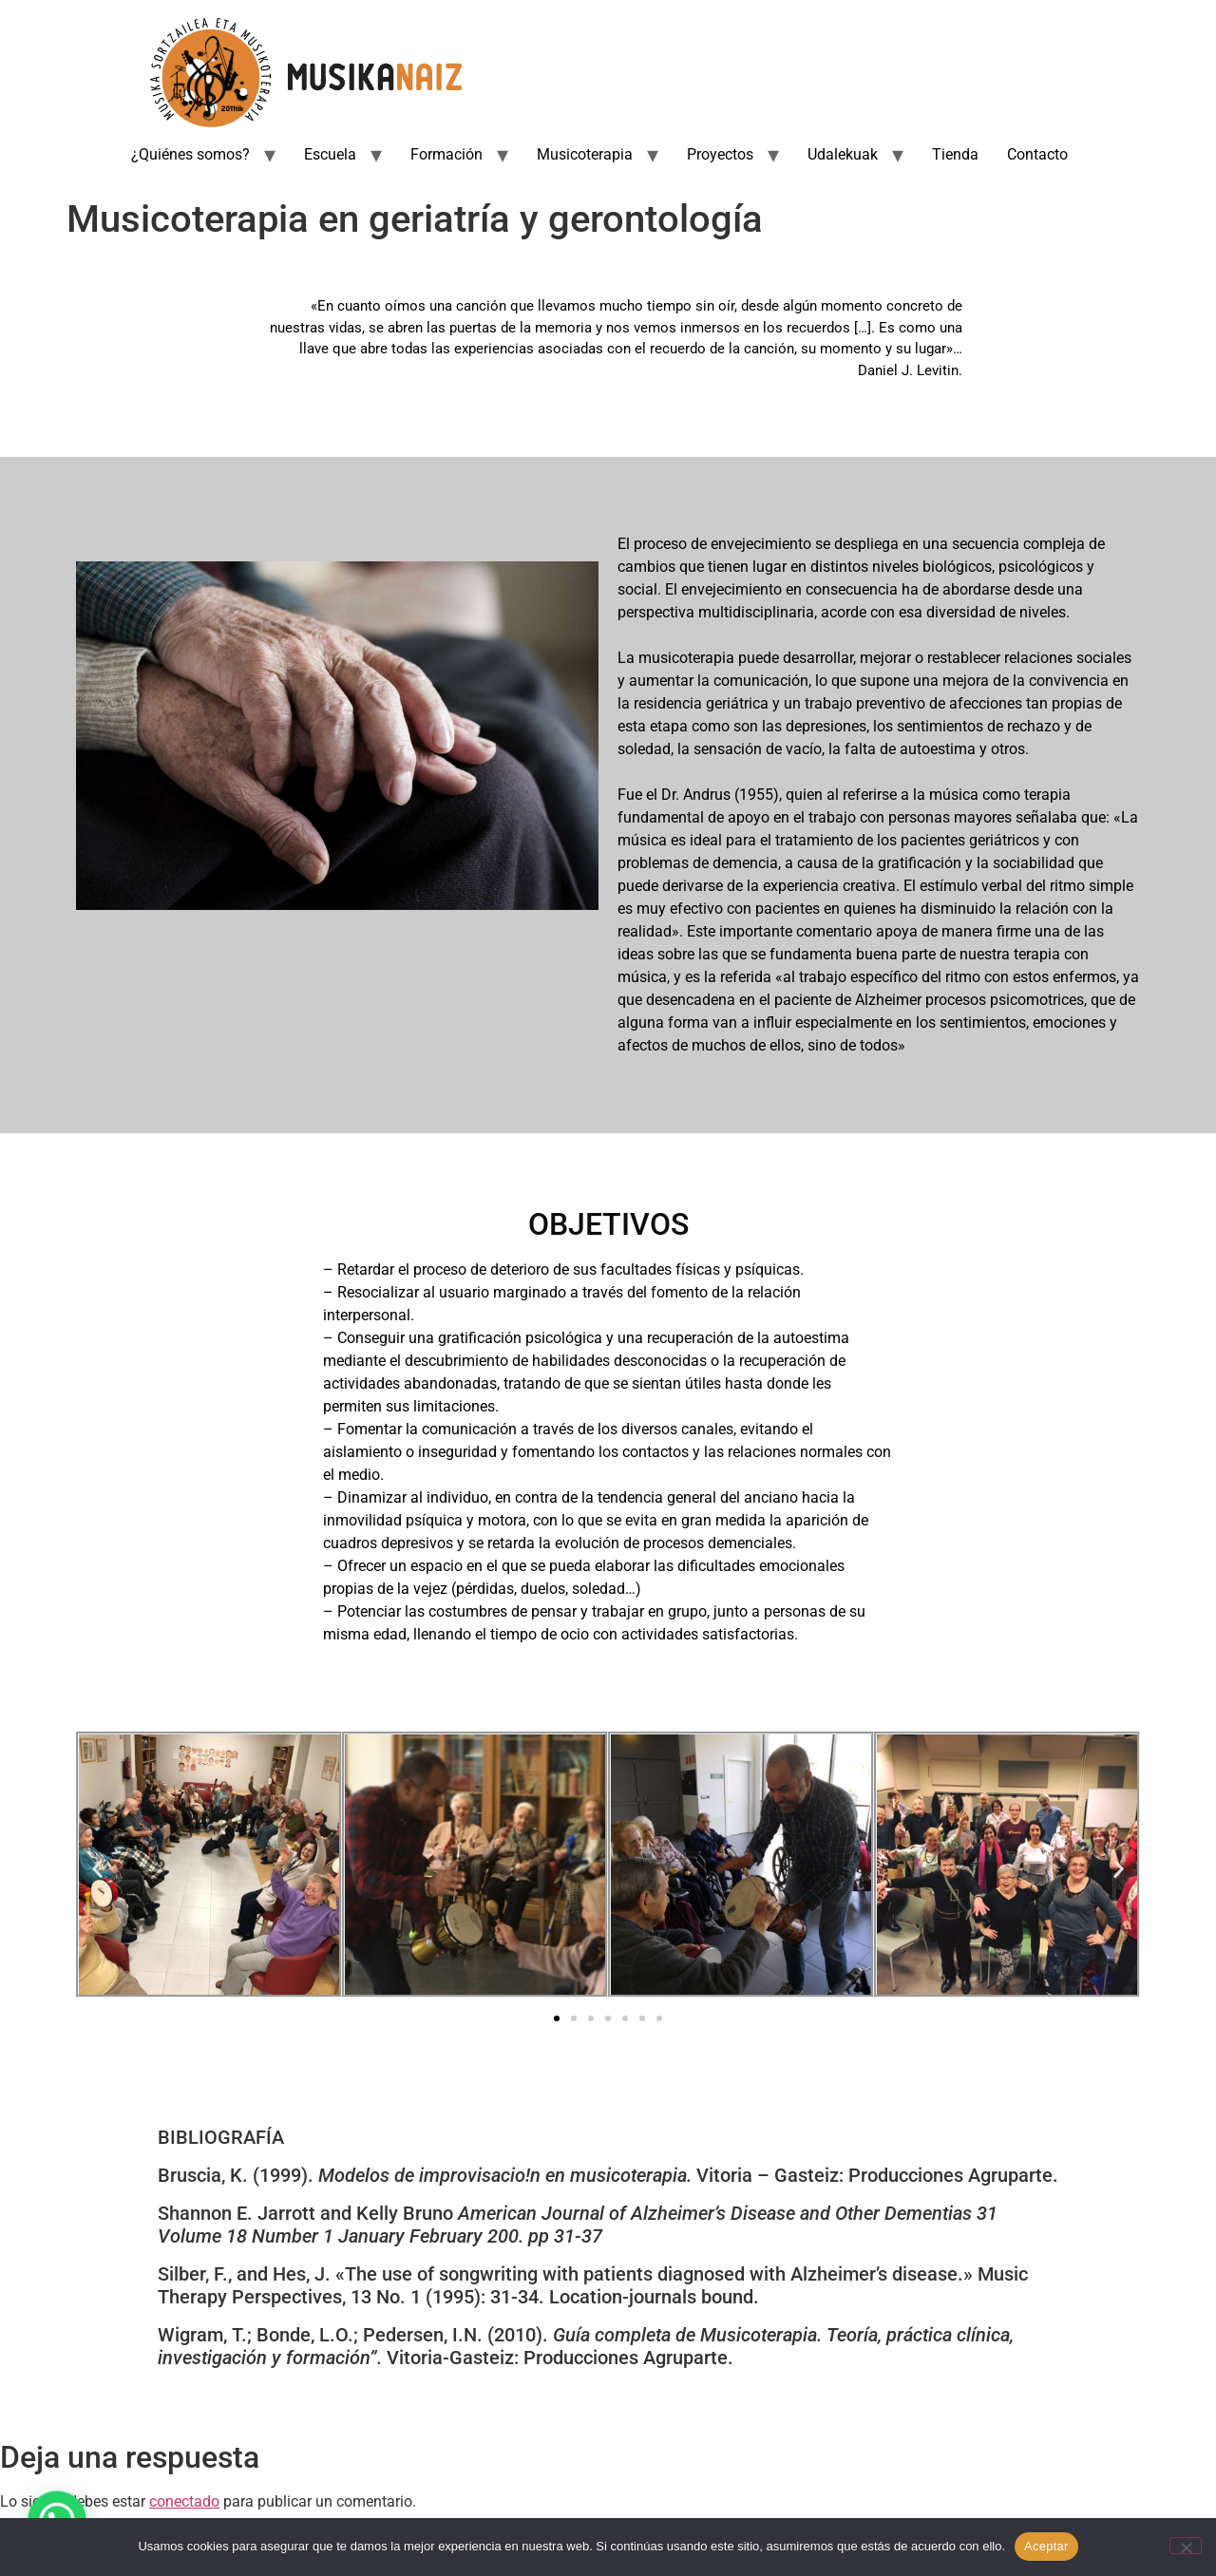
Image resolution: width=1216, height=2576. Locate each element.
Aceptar (1046, 2546)
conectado (184, 2501)
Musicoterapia (585, 154)
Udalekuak (843, 154)
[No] (1185, 2545)
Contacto (1037, 154)
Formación (446, 154)
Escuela (330, 154)
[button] (97, 1868)
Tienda (955, 154)
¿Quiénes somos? (190, 154)
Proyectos (720, 154)
